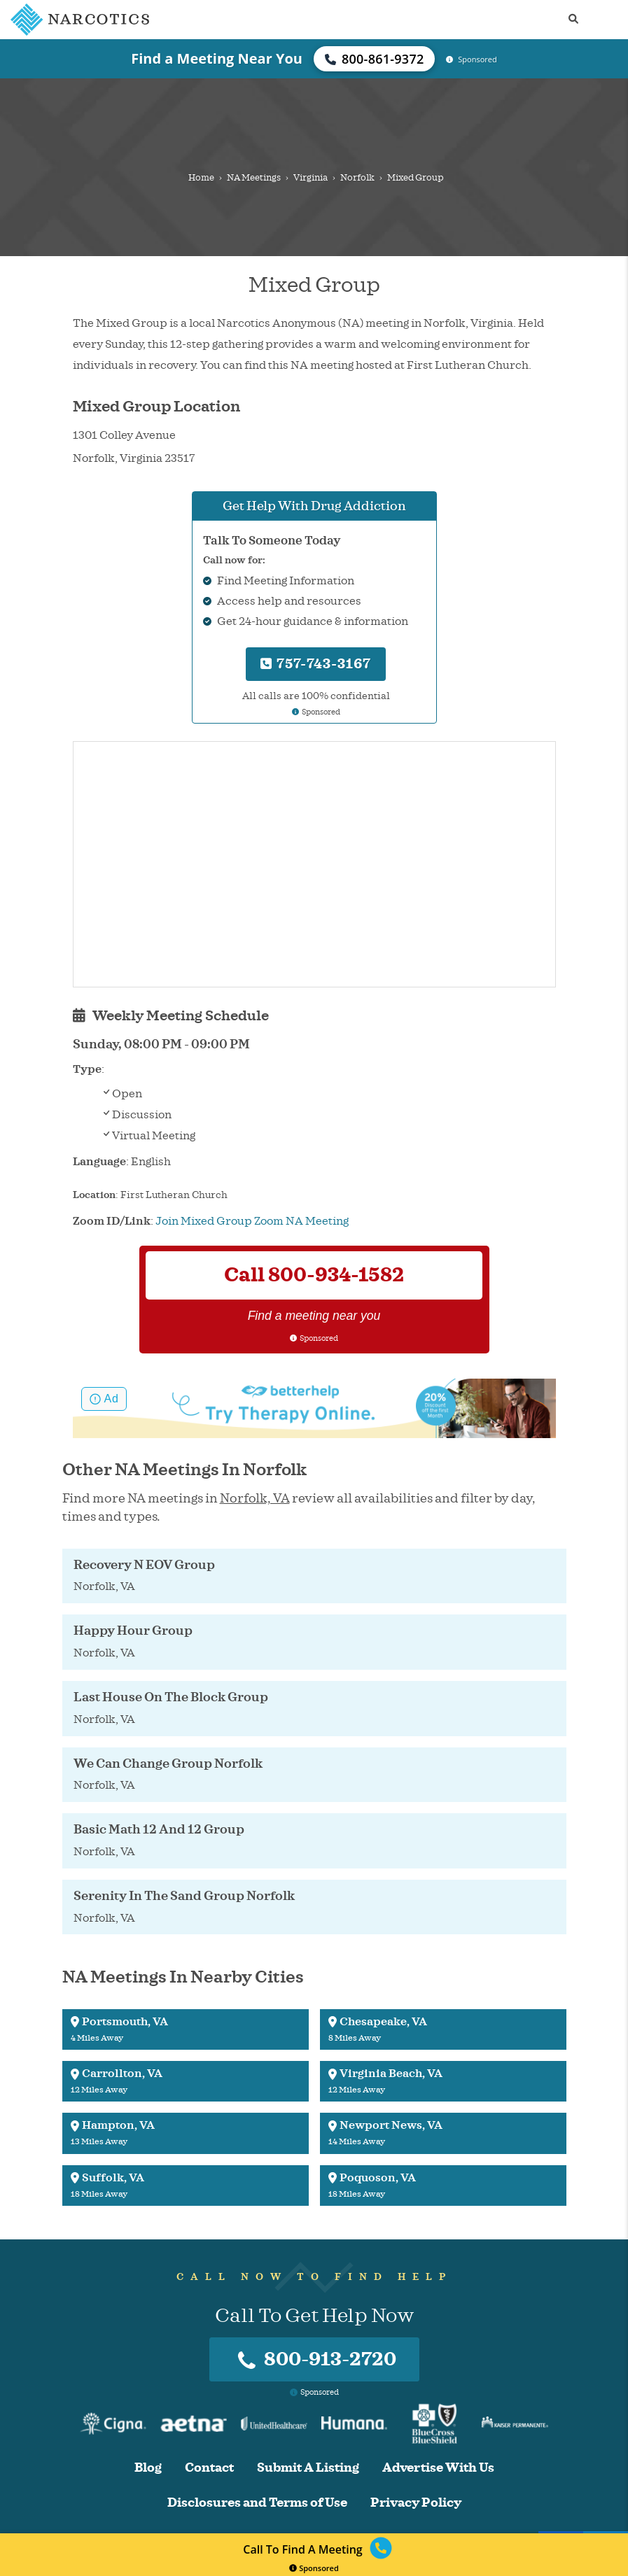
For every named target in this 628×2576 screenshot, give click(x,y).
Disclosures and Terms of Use (257, 2503)
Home (201, 177)
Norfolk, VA (255, 1498)
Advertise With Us (438, 2468)
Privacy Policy (415, 2503)
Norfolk (357, 177)
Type (87, 1069)
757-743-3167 (315, 664)
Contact (209, 2468)
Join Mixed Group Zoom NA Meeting (252, 1221)
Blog (148, 2468)
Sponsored (314, 2568)
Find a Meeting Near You (216, 58)
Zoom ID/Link (112, 1221)
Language (99, 1162)
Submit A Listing (308, 2468)
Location (94, 1195)
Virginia (310, 177)
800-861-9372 (374, 58)
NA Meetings (254, 177)
